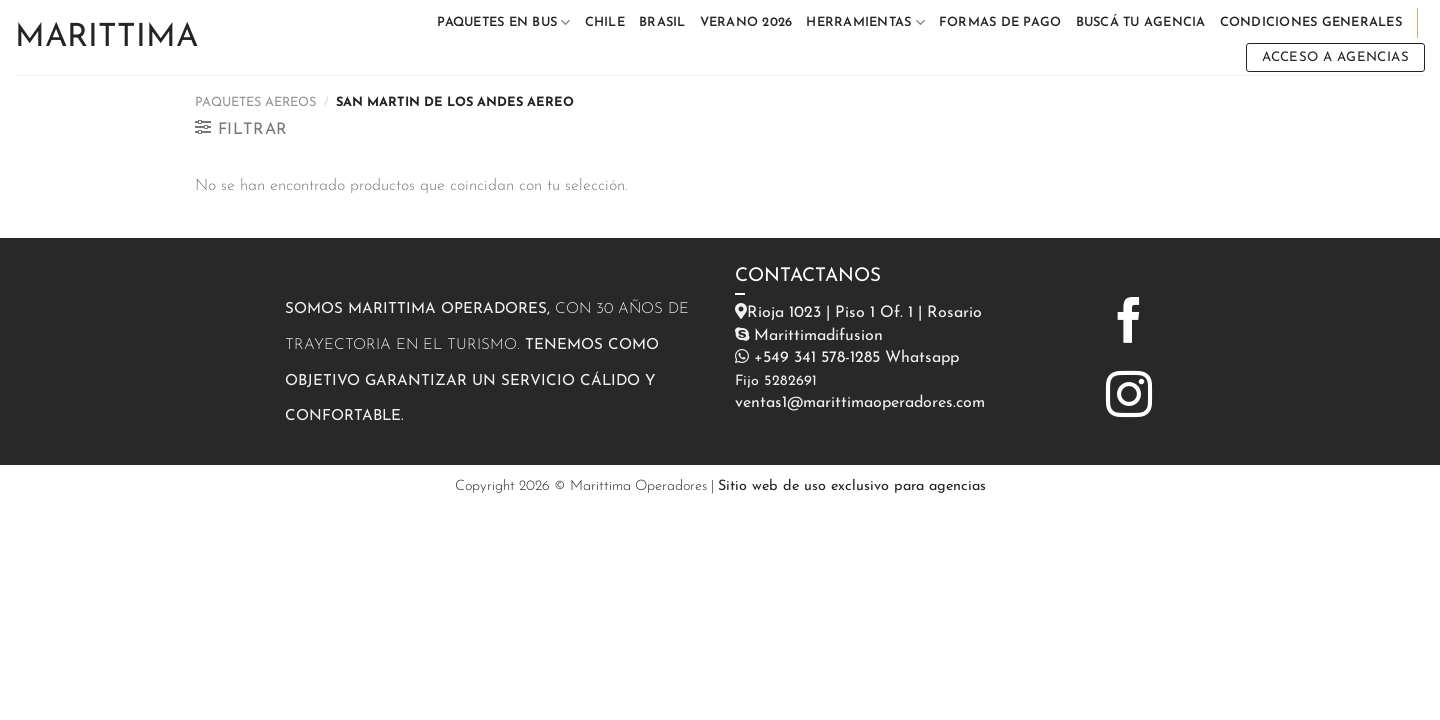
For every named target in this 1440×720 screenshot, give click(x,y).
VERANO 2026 (746, 22)
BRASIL (662, 22)
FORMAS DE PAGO (1000, 22)
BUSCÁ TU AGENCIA (1141, 22)
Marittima (106, 38)
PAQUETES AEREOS (255, 102)
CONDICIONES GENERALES (1311, 22)
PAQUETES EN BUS (503, 22)
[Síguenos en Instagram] (1129, 398)
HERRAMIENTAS (865, 22)
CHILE (605, 22)
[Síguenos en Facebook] (1129, 324)
